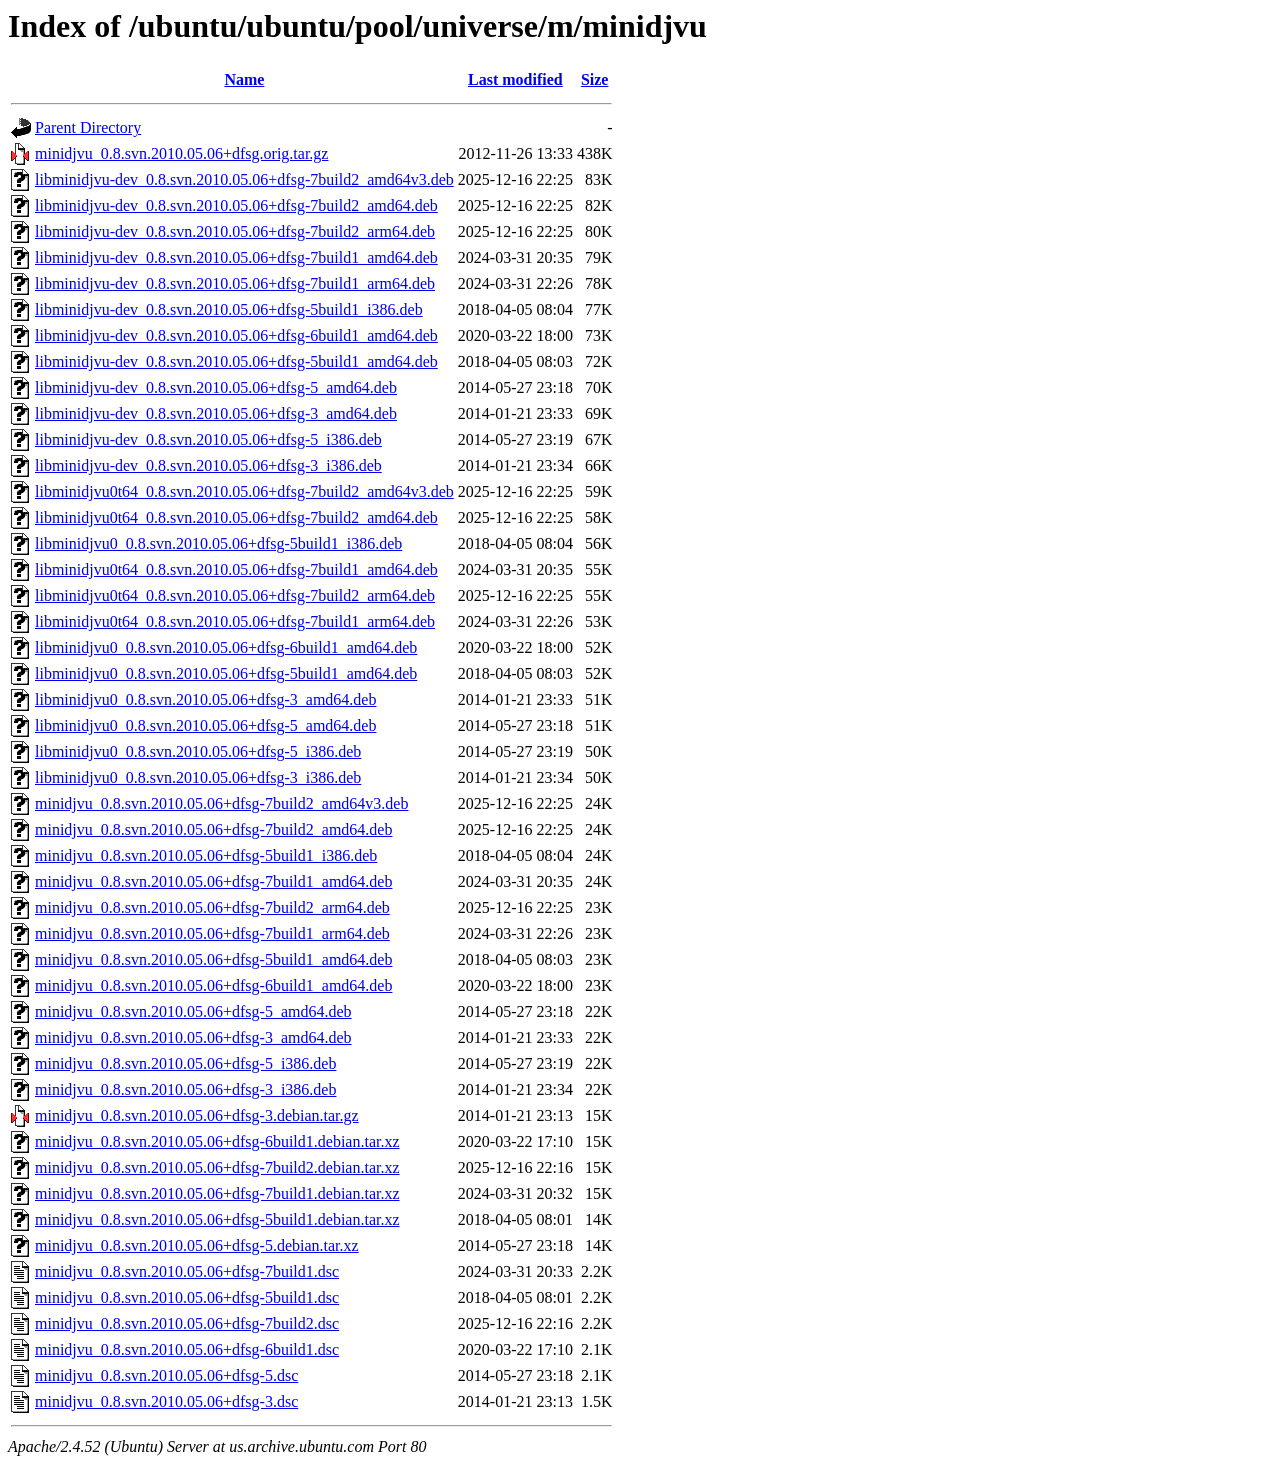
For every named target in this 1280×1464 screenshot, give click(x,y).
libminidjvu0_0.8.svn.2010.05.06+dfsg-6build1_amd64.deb (226, 647)
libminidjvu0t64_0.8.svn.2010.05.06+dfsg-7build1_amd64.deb (236, 569)
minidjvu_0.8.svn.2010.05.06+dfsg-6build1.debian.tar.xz (217, 1141)
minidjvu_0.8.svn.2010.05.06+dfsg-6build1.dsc (187, 1349)
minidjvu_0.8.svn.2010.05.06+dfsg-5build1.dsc (187, 1297)
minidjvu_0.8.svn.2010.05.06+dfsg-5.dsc (166, 1375)
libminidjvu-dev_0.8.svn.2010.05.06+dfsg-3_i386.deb (208, 465)
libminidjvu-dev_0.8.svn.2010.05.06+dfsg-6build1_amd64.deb (236, 335)
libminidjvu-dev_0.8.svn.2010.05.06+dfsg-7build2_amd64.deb (236, 205)
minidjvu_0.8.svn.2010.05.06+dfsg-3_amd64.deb (193, 1037)
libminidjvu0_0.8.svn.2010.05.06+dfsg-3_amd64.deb (205, 699)
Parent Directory (88, 127)
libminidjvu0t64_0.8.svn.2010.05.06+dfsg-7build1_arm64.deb (235, 621)
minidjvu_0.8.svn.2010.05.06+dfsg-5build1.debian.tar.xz (217, 1219)
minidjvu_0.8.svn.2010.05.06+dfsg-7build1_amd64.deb (213, 881)
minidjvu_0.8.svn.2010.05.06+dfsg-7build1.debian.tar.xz (217, 1193)
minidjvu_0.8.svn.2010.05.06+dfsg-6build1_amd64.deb (213, 985)
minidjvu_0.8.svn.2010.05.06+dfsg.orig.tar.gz (181, 153)
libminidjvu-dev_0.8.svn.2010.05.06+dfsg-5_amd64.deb (216, 387)
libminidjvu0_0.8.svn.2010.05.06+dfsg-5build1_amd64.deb (226, 673)
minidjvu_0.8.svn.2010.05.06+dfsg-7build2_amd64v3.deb (221, 803)
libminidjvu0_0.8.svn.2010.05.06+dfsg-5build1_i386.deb (218, 543)
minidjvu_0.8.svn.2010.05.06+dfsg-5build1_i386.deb (206, 855)
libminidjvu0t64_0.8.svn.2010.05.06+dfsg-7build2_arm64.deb (235, 595)
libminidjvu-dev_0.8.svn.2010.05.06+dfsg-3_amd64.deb (216, 413)
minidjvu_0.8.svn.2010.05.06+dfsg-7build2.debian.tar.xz (217, 1167)
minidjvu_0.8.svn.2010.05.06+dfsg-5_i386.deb (185, 1063)
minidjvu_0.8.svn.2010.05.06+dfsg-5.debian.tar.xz (197, 1245)
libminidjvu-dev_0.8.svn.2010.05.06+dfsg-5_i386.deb (208, 439)
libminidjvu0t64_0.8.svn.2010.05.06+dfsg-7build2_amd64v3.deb (244, 491)
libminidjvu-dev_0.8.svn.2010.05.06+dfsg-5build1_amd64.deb (236, 361)
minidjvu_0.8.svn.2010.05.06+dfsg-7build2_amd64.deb (213, 829)
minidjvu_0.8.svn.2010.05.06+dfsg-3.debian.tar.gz (197, 1115)
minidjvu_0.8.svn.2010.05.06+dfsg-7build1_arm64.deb (212, 933)
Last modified (515, 79)
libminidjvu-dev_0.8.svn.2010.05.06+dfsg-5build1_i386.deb (229, 309)
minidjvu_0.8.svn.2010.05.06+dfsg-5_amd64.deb (193, 1011)
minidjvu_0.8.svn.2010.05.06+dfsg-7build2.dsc (187, 1323)
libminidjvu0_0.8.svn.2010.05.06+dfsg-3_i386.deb (198, 777)
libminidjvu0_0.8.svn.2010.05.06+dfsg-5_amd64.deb (205, 725)
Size (595, 79)
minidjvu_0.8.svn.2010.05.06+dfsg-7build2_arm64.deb (212, 907)
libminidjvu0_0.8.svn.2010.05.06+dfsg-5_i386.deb (198, 751)
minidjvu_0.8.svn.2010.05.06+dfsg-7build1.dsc (187, 1271)
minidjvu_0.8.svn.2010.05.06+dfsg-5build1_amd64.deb (213, 959)
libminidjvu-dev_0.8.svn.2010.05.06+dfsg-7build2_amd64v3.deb (244, 179)
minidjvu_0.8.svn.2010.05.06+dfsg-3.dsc (166, 1401)
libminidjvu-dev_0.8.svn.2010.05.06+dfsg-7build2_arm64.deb (235, 231)
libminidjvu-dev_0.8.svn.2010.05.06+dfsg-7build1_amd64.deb (236, 257)
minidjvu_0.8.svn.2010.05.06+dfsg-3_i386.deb (185, 1089)
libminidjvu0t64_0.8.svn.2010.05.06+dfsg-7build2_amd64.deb (236, 517)
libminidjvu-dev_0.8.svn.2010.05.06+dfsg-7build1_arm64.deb (235, 283)
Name (244, 79)
